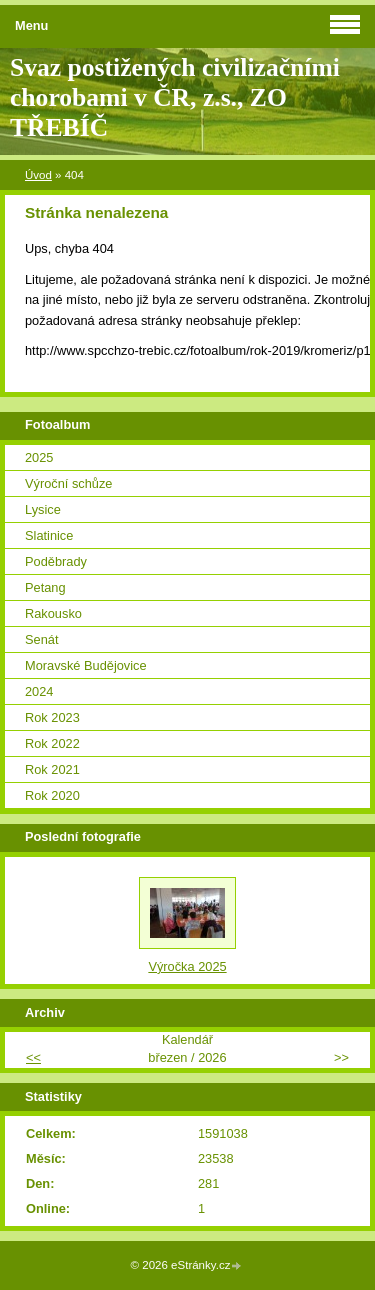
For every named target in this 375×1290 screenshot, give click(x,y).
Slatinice (49, 535)
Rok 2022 (52, 743)
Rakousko (53, 613)
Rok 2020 (52, 795)
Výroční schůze (69, 483)
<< (33, 1057)
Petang (45, 587)
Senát (41, 639)
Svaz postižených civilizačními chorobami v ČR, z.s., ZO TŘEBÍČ (175, 97)
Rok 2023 (52, 717)
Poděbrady (56, 561)
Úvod (38, 175)
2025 (39, 457)
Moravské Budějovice (86, 665)
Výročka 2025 (187, 966)
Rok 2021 (52, 769)
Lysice (43, 509)
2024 (39, 691)
